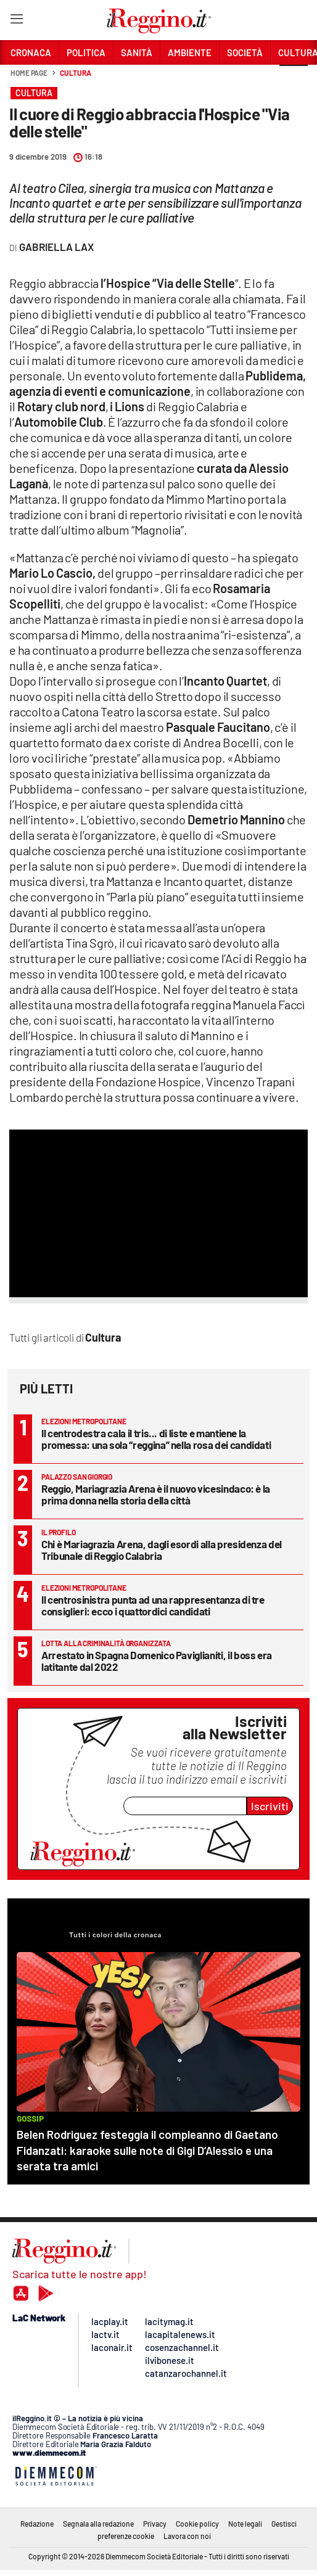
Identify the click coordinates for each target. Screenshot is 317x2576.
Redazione (37, 2523)
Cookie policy (197, 2523)
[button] (293, 79)
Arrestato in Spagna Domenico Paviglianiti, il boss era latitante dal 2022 (156, 1661)
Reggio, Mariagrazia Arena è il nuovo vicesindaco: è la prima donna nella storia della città (155, 1494)
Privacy (155, 2523)
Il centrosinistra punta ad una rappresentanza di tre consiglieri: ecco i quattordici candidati (153, 1605)
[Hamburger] (16, 21)
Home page (28, 72)
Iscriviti (270, 1806)
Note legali (245, 2523)
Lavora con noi (187, 2536)
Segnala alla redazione (98, 2523)
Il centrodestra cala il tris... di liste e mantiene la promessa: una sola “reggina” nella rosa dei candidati (156, 1439)
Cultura (75, 72)
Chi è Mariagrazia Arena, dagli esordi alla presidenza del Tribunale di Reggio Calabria (161, 1550)
